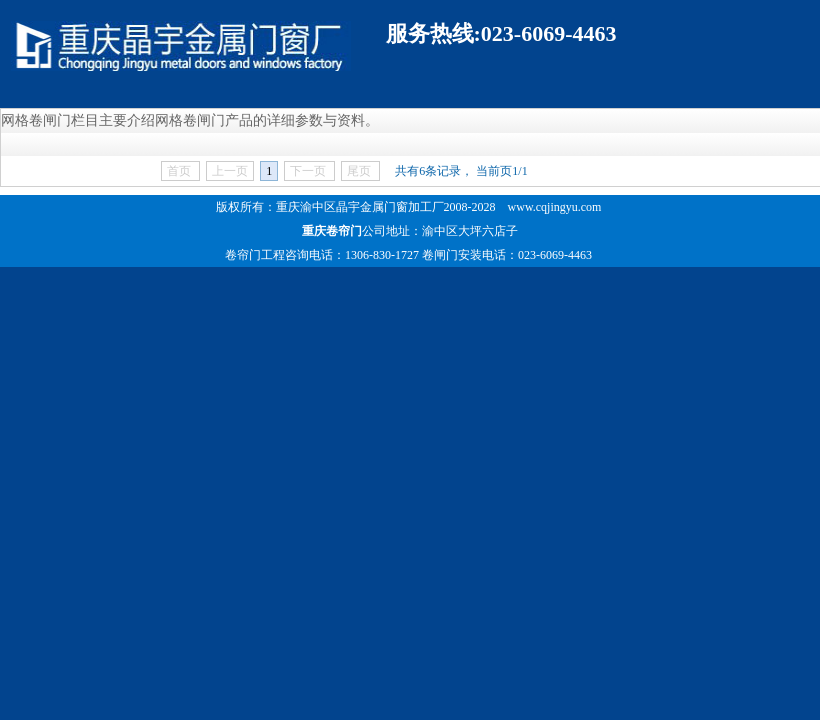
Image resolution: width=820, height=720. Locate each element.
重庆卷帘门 (332, 231)
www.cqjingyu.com (555, 207)
